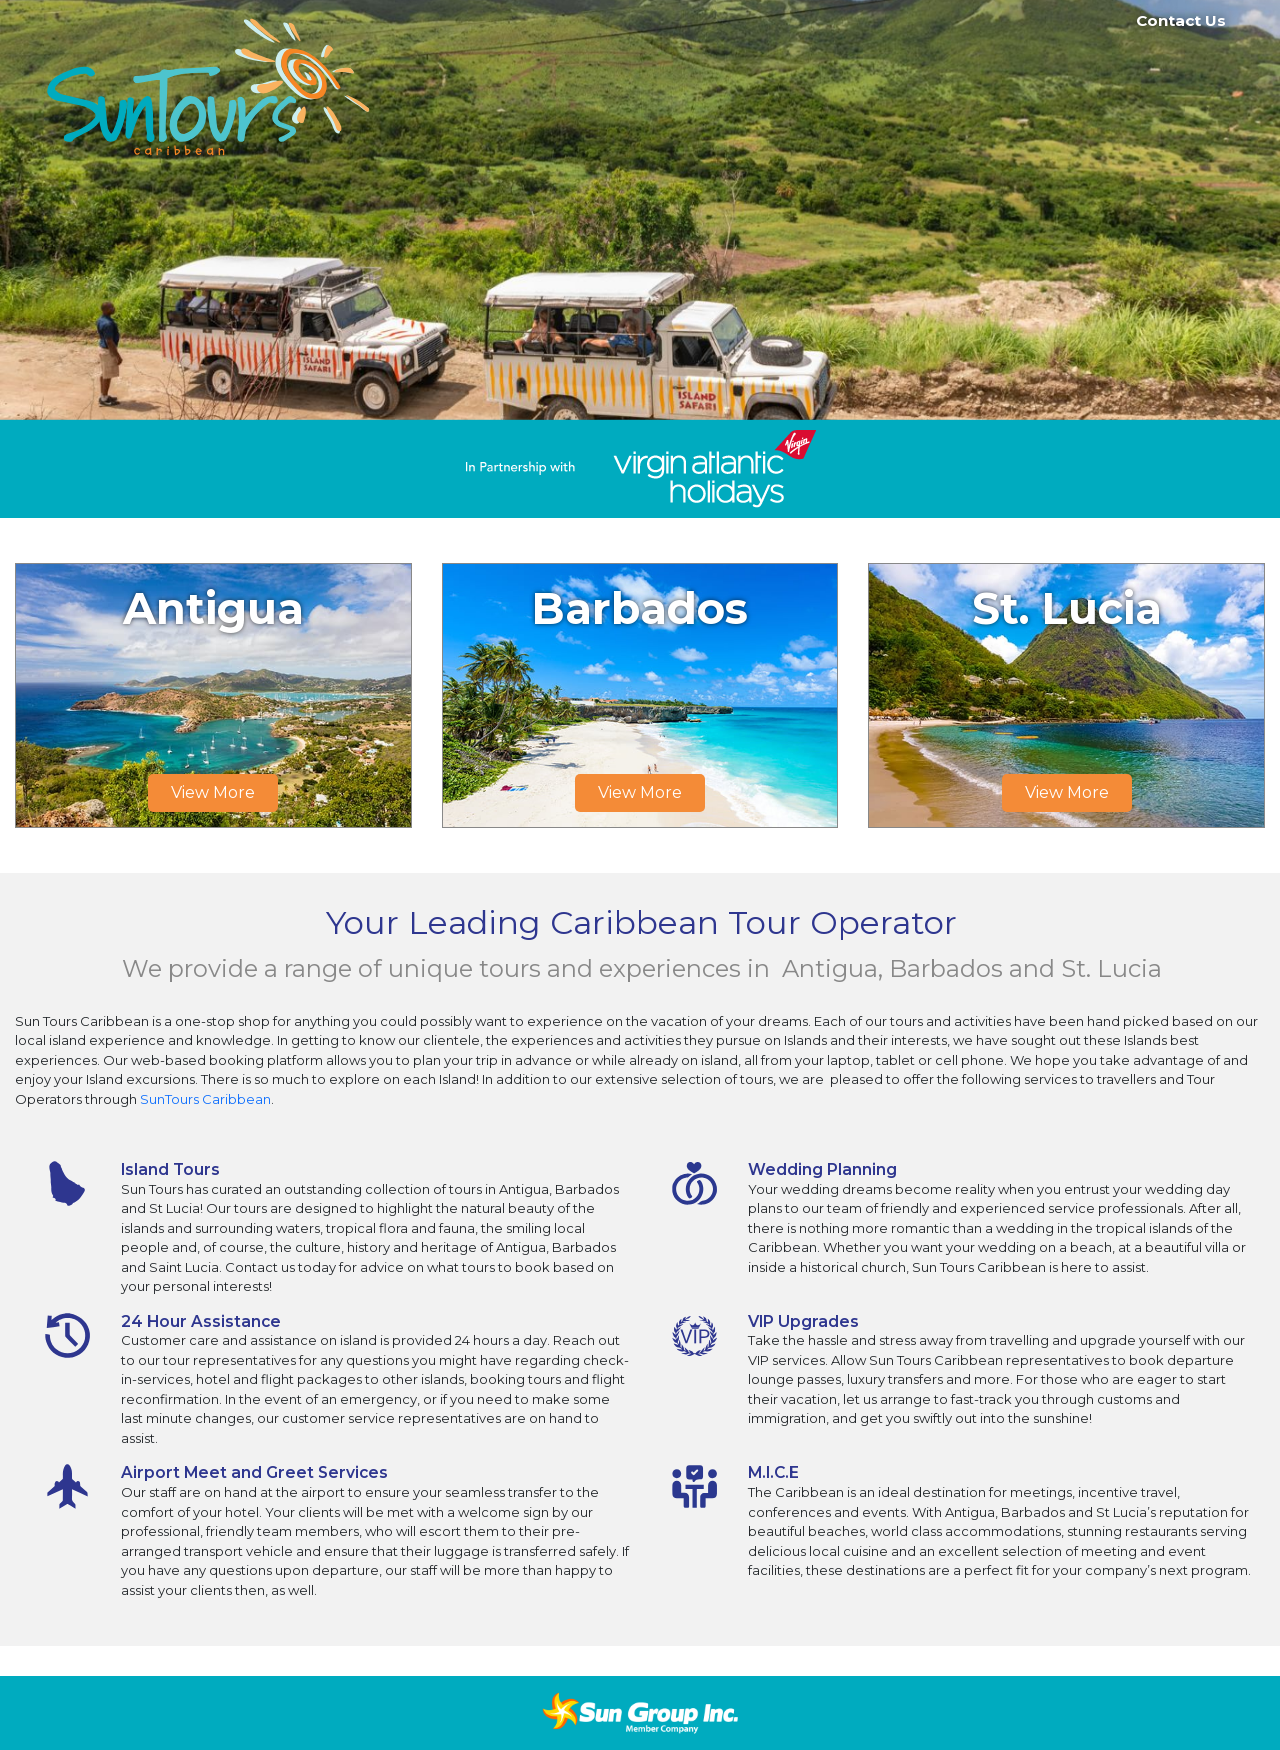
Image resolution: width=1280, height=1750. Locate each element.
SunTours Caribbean (205, 1099)
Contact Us (1181, 20)
